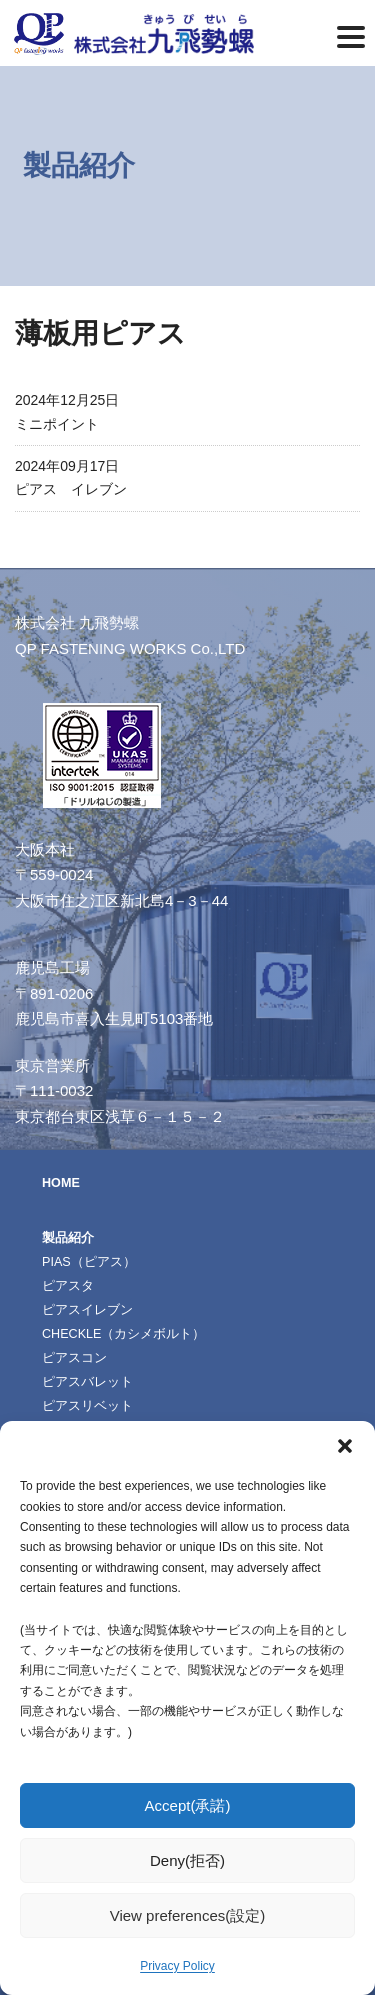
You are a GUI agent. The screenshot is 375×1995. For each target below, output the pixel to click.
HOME (61, 1183)
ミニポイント (57, 424)
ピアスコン (74, 1358)
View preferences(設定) (188, 1915)
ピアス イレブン (71, 489)
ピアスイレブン (87, 1310)
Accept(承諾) (188, 1805)
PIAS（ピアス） (89, 1262)
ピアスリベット (87, 1406)
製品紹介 (68, 1238)
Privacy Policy (177, 1966)
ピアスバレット (87, 1382)
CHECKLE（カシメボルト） (124, 1334)
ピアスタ (68, 1286)
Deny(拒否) (187, 1860)
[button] (345, 1446)
